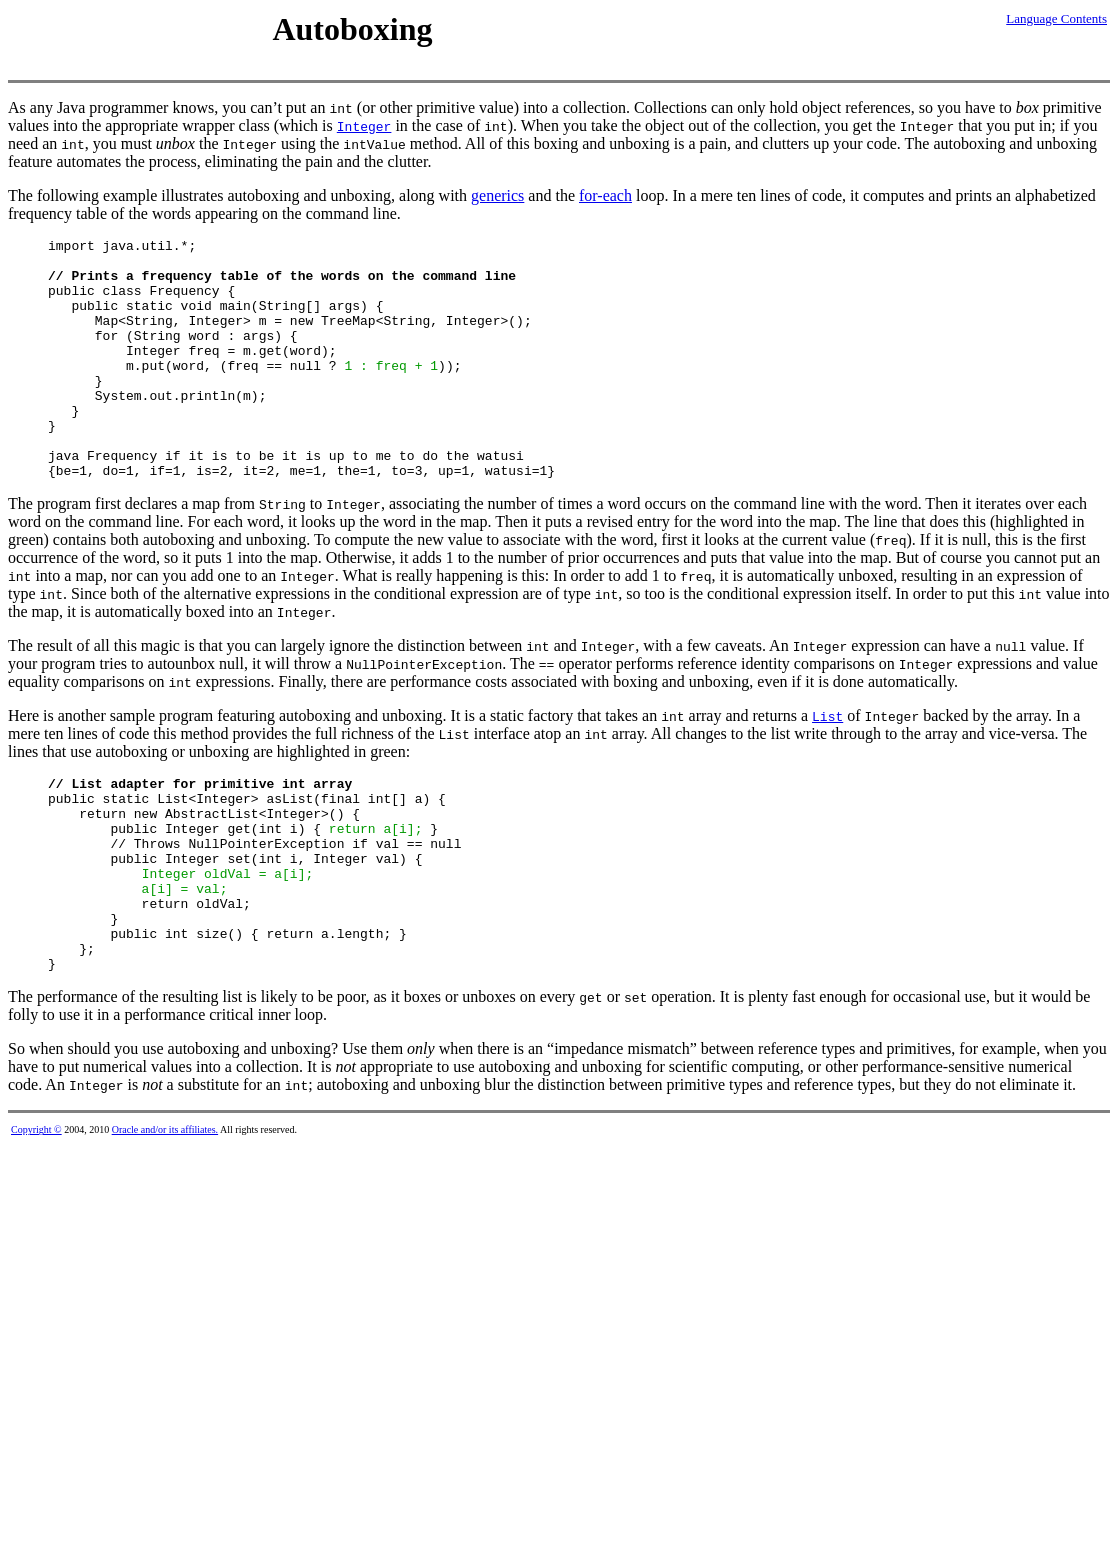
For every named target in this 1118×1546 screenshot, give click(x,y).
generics (497, 195)
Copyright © (36, 1216)
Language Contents (1056, 18)
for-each (605, 195)
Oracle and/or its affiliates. (165, 1216)
